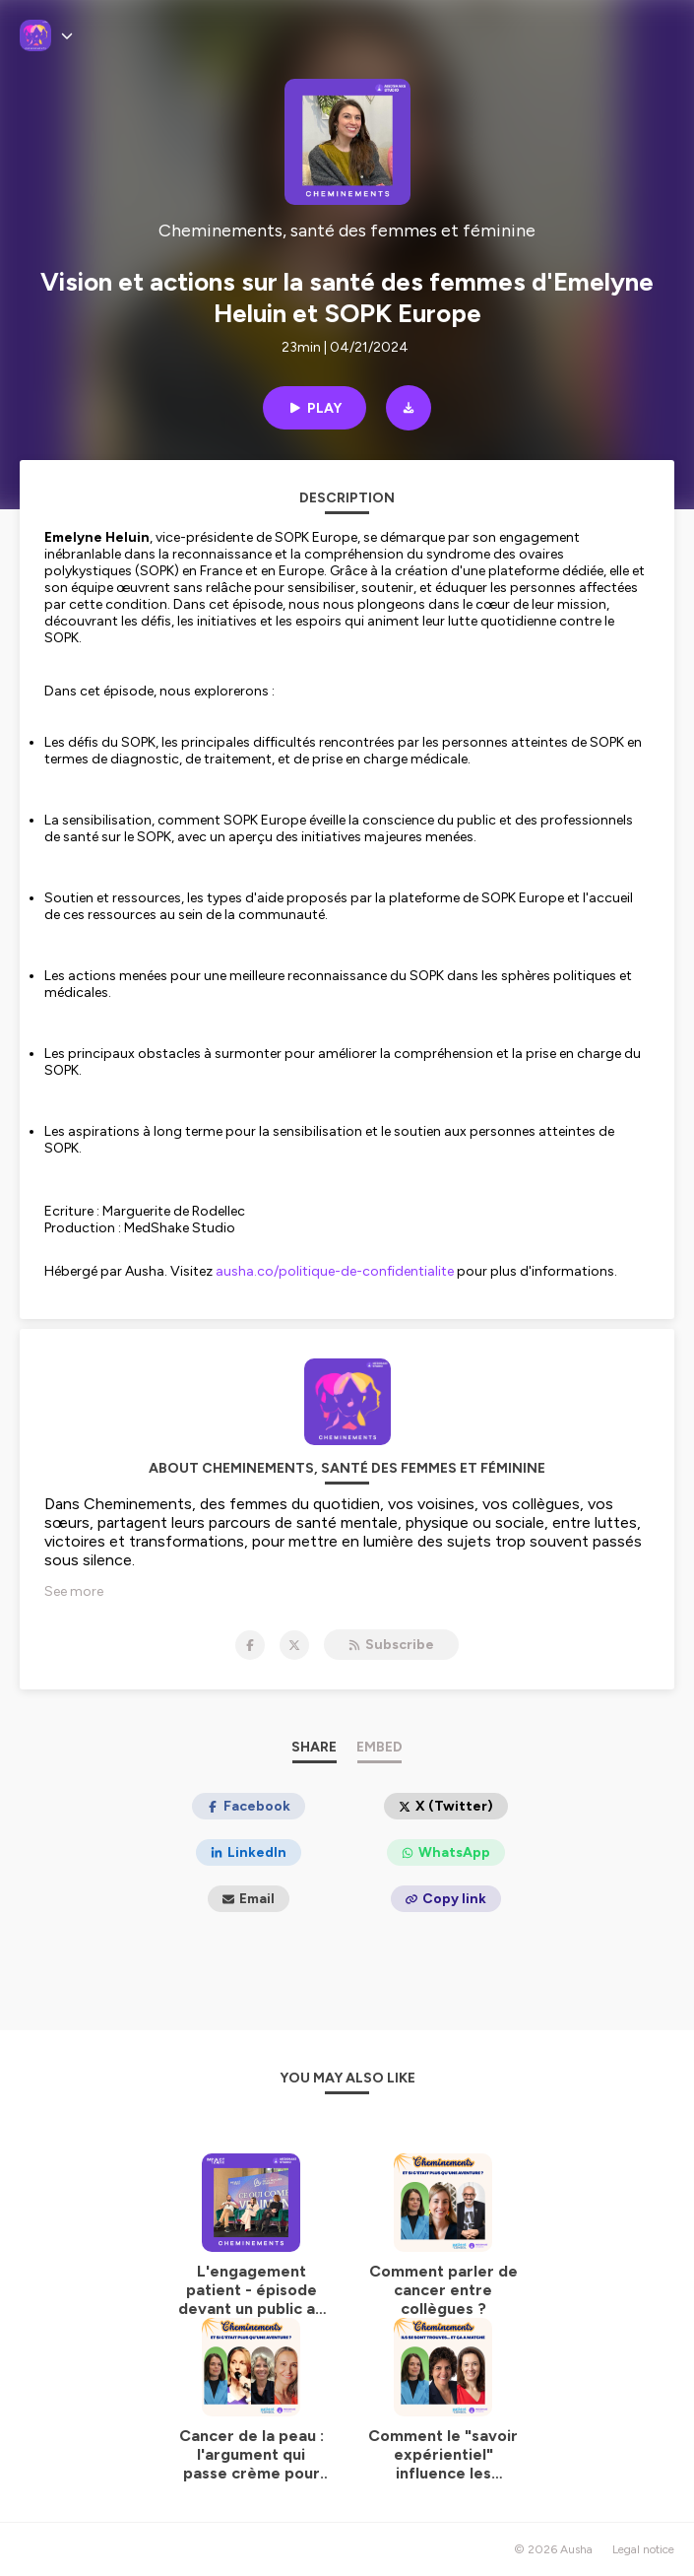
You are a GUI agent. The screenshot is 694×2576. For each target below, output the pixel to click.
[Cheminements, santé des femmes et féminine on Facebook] (250, 1645)
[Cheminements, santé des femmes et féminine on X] (294, 1645)
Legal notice (643, 2549)
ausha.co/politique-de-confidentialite (335, 1271)
